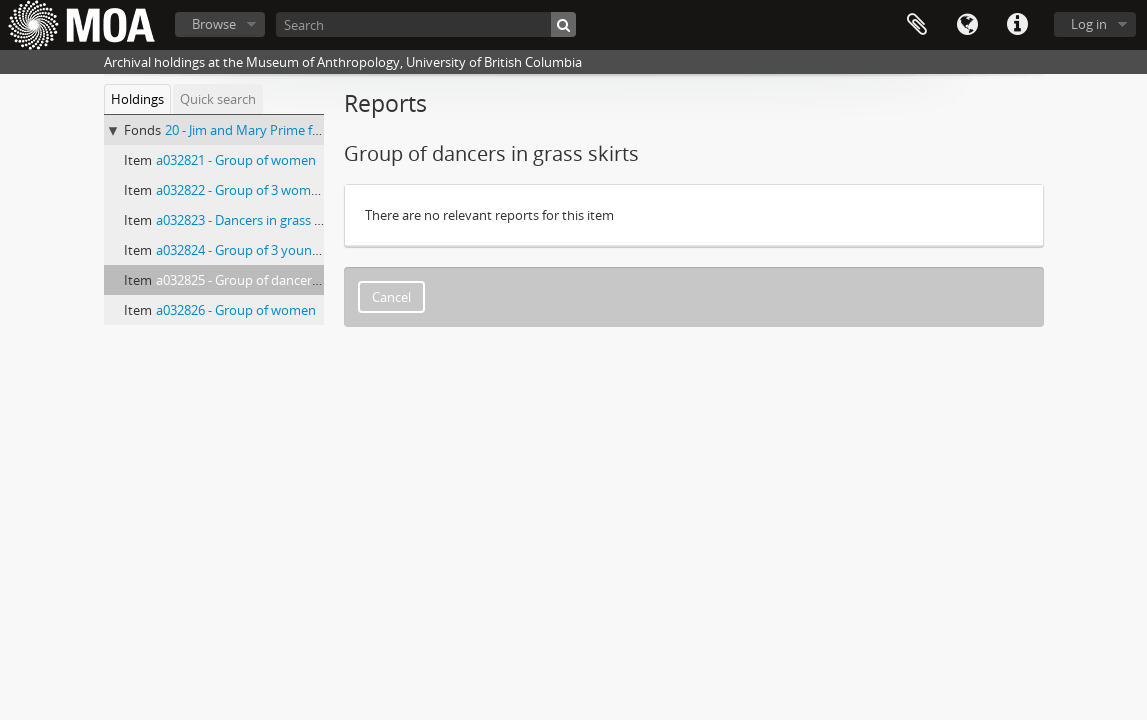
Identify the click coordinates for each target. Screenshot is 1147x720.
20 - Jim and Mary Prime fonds (253, 130)
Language (967, 25)
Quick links (1017, 25)
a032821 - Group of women (236, 160)
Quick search (218, 99)
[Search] (426, 24)
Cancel (391, 297)
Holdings (137, 99)
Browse (214, 24)
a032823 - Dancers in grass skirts (251, 220)
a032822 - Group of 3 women (241, 190)
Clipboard (917, 25)
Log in (1089, 24)
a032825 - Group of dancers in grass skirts (278, 280)
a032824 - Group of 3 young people (259, 250)
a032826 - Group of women (236, 310)
